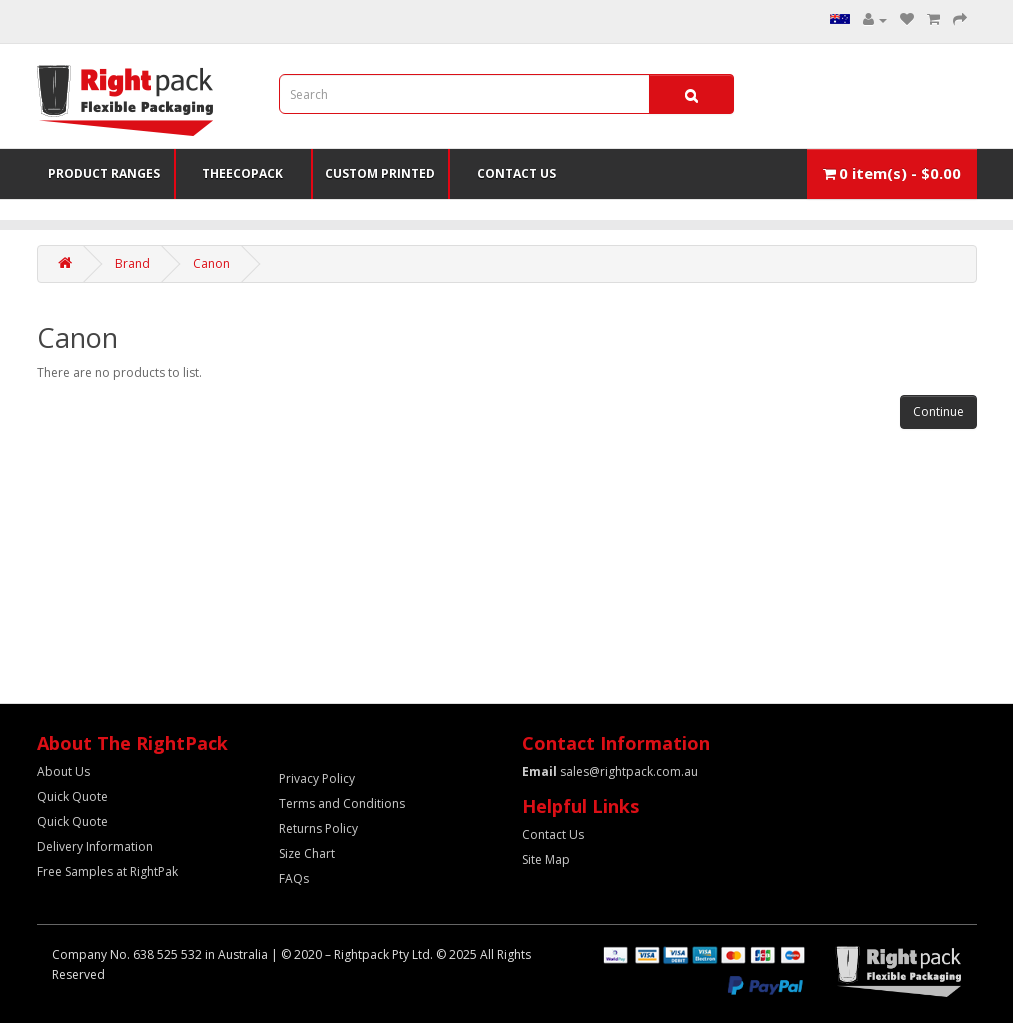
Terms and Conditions (342, 803)
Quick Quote (72, 796)
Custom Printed (380, 173)
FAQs (294, 878)
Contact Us (516, 173)
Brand (132, 263)
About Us (63, 771)
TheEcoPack (242, 173)
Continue (938, 411)
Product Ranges (104, 173)
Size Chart (307, 853)
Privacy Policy (317, 778)
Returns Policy (318, 828)
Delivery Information (95, 846)
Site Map (546, 859)
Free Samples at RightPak (107, 871)
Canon (211, 263)
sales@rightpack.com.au (610, 771)
